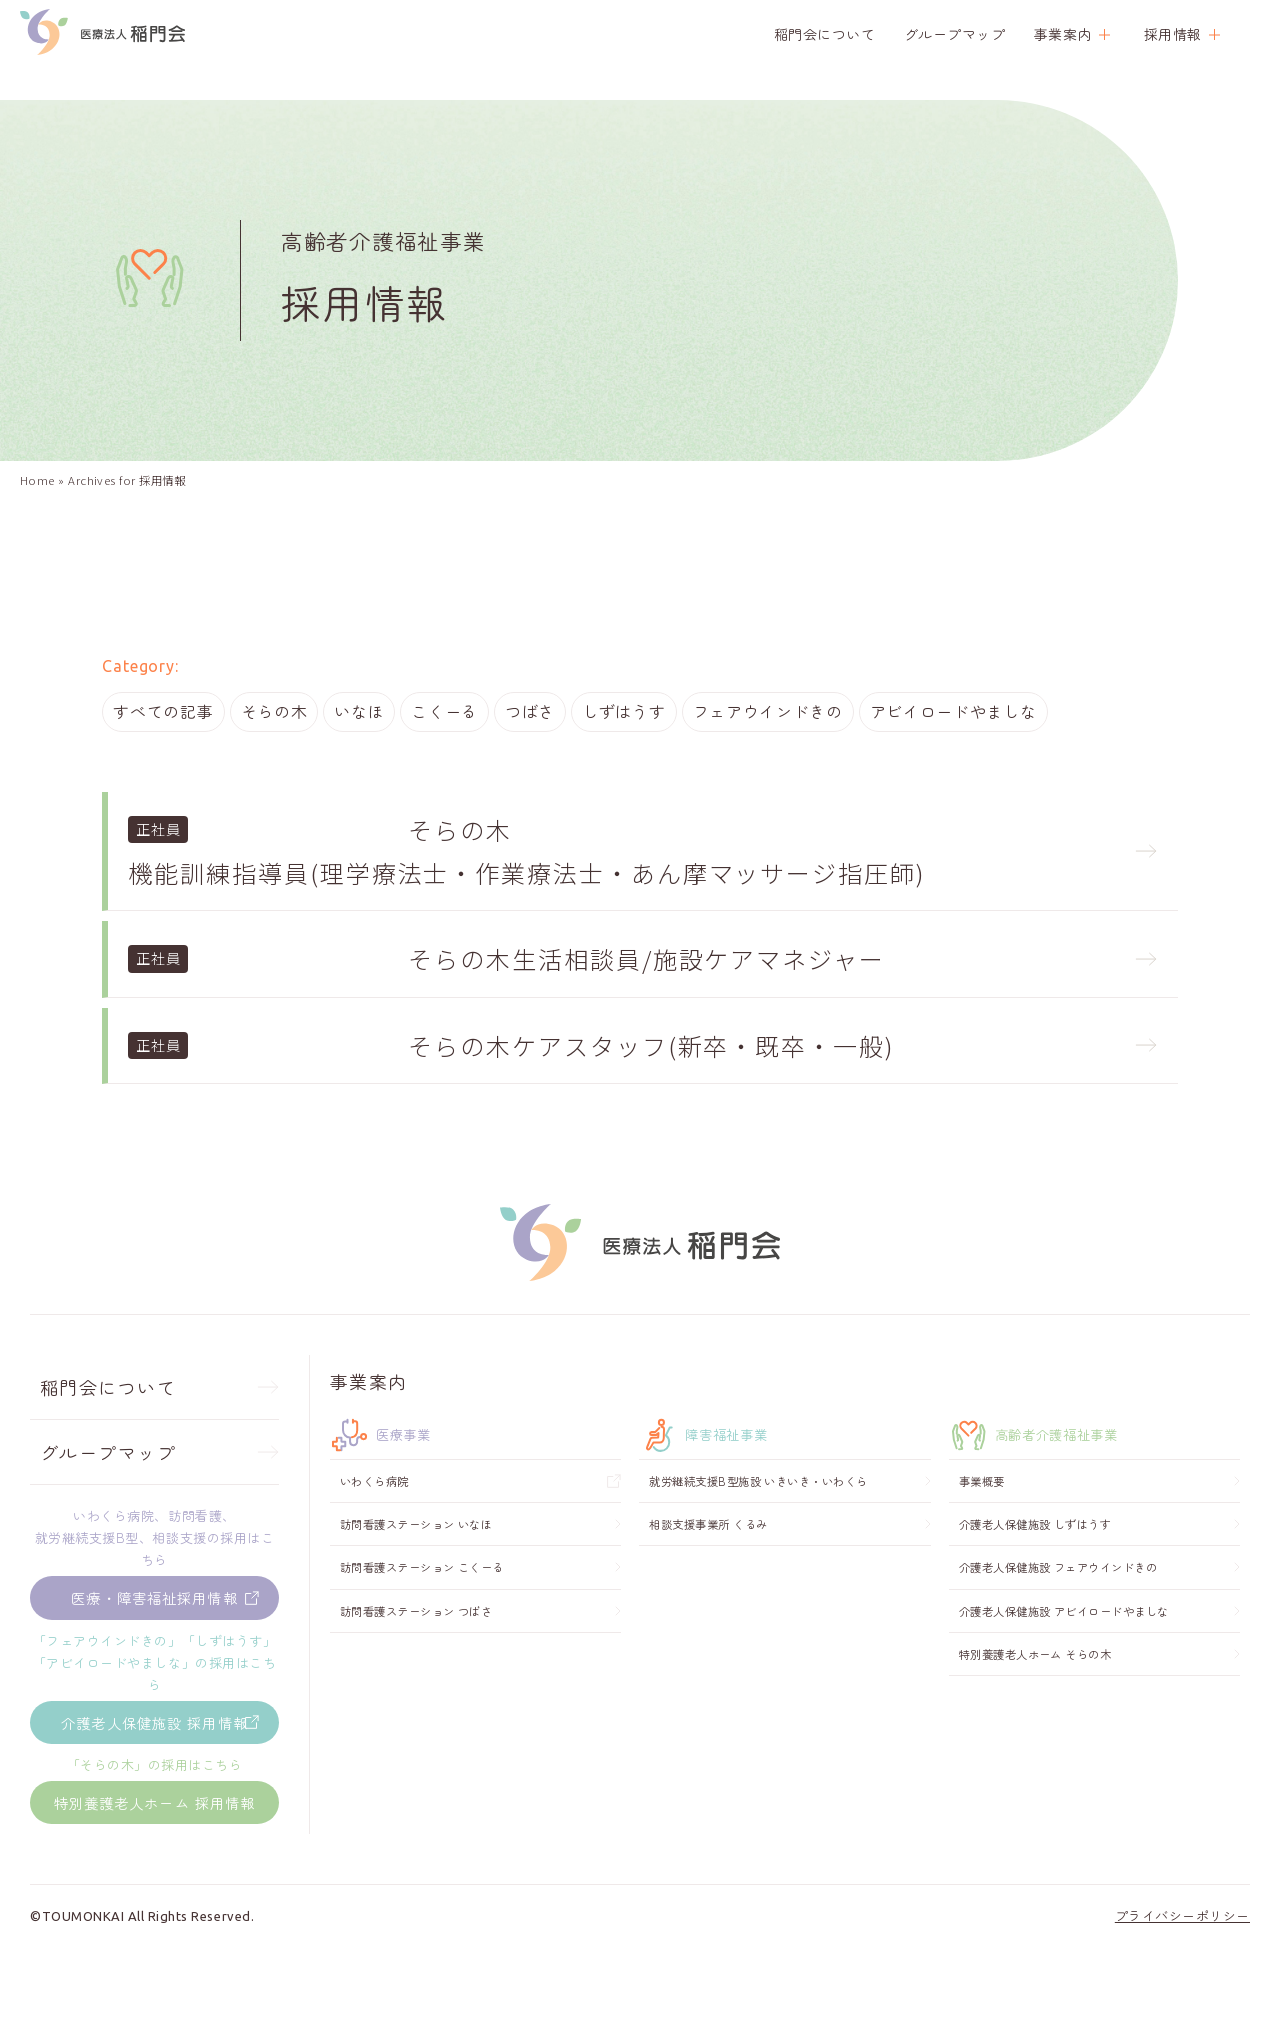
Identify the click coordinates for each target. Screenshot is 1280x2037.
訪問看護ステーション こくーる (422, 1621)
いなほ (360, 714)
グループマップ (955, 34)
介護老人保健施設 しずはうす (1035, 1578)
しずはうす (626, 714)
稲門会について (825, 34)
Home (37, 480)
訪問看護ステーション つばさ (416, 1665)
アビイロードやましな (958, 714)
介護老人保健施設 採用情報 (155, 1779)
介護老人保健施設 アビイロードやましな (1064, 1665)
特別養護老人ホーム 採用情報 (155, 1876)
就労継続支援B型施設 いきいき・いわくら (758, 1535)
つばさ (532, 714)
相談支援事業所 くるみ (708, 1578)
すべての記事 (163, 714)
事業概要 (982, 1535)
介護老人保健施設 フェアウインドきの (1058, 1621)
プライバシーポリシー (1182, 2005)
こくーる (446, 714)
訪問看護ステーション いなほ (416, 1578)
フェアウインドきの (770, 714)
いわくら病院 (374, 1535)
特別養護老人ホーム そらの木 (1035, 1708)
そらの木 (274, 714)
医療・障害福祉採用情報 (154, 1652)
